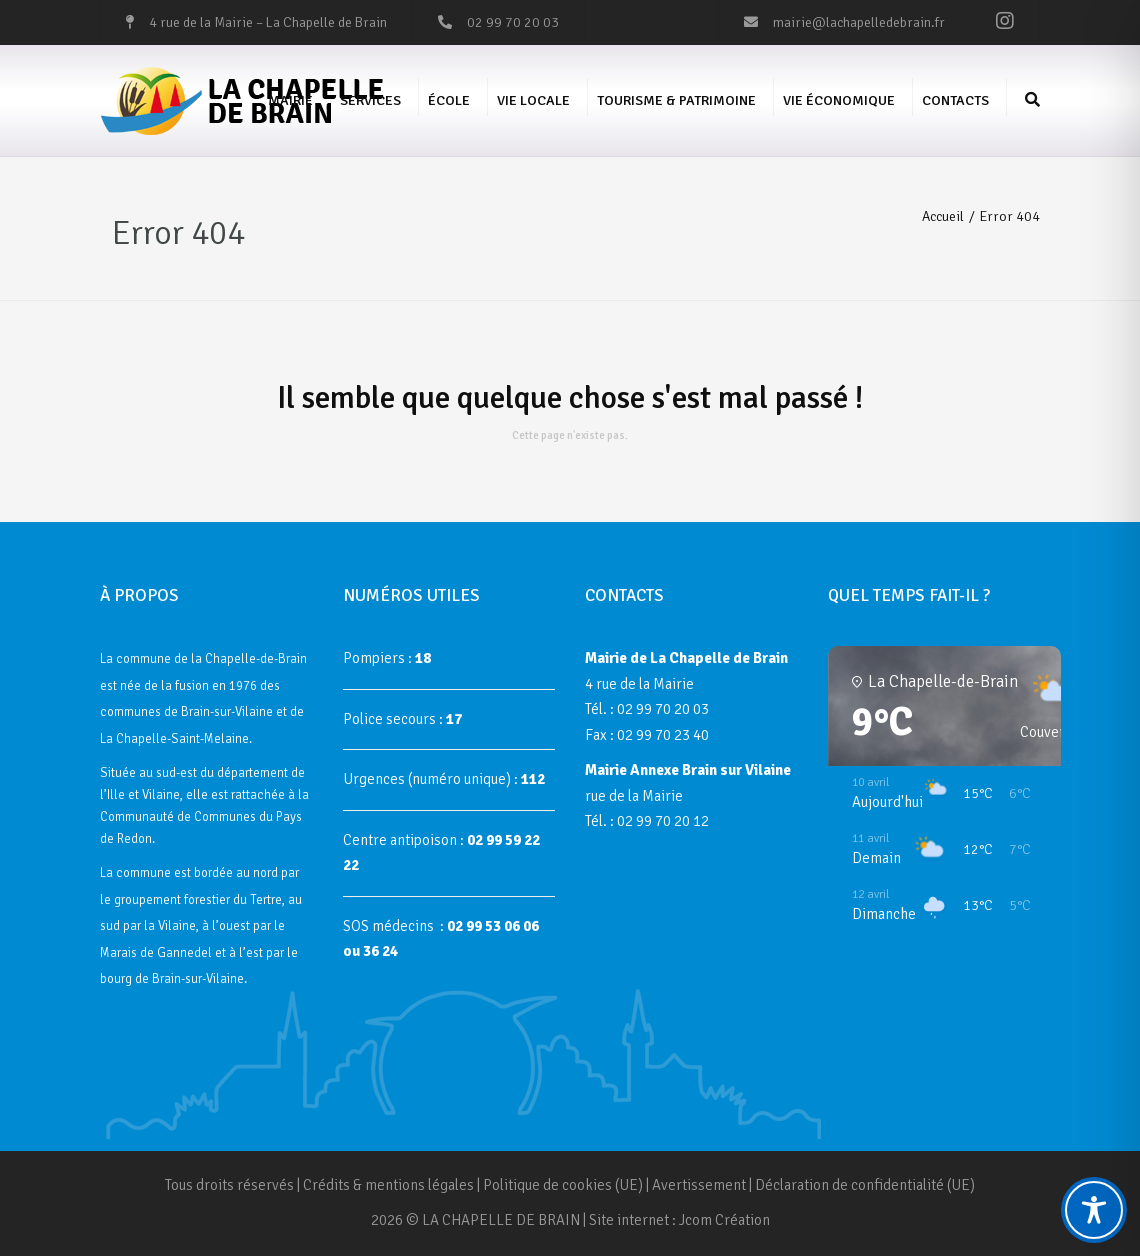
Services (370, 100)
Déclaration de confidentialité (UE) (865, 1185)
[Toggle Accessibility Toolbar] (1094, 1210)
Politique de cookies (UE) (563, 1185)
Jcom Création (724, 1220)
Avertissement (699, 1185)
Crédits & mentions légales (388, 1185)
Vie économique (839, 100)
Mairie (290, 100)
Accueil (943, 216)
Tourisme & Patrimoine (676, 100)
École (449, 100)
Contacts (955, 100)
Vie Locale (533, 100)
